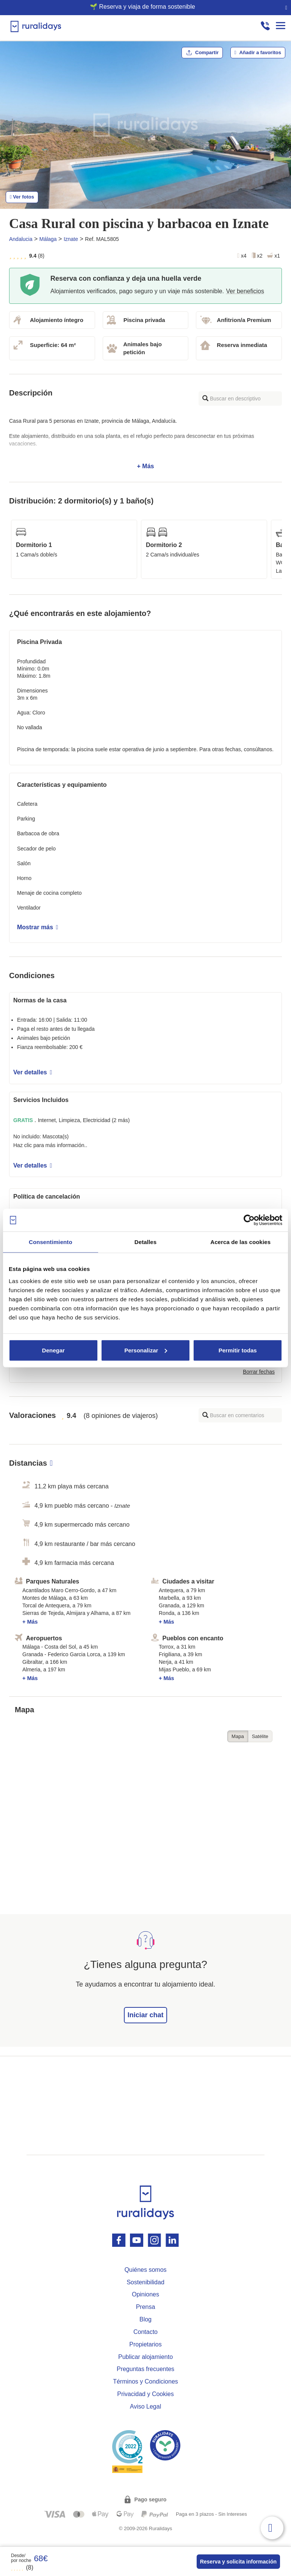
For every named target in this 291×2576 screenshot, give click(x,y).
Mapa (238, 1736)
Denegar (53, 1350)
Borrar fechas (259, 1372)
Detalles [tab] (145, 1242)
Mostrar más (37, 927)
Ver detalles (32, 1072)
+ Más (145, 443)
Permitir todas (238, 1350)
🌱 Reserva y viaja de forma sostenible (142, 6)
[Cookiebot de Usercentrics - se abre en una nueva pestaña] (249, 1220)
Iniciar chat (145, 2015)
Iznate (71, 239)
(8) (22, 2567)
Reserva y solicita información (238, 2562)
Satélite (260, 1736)
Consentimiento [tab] (50, 1242)
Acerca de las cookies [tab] (240, 1242)
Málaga (48, 239)
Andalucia (21, 239)
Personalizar (145, 1350)
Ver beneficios (245, 291)
